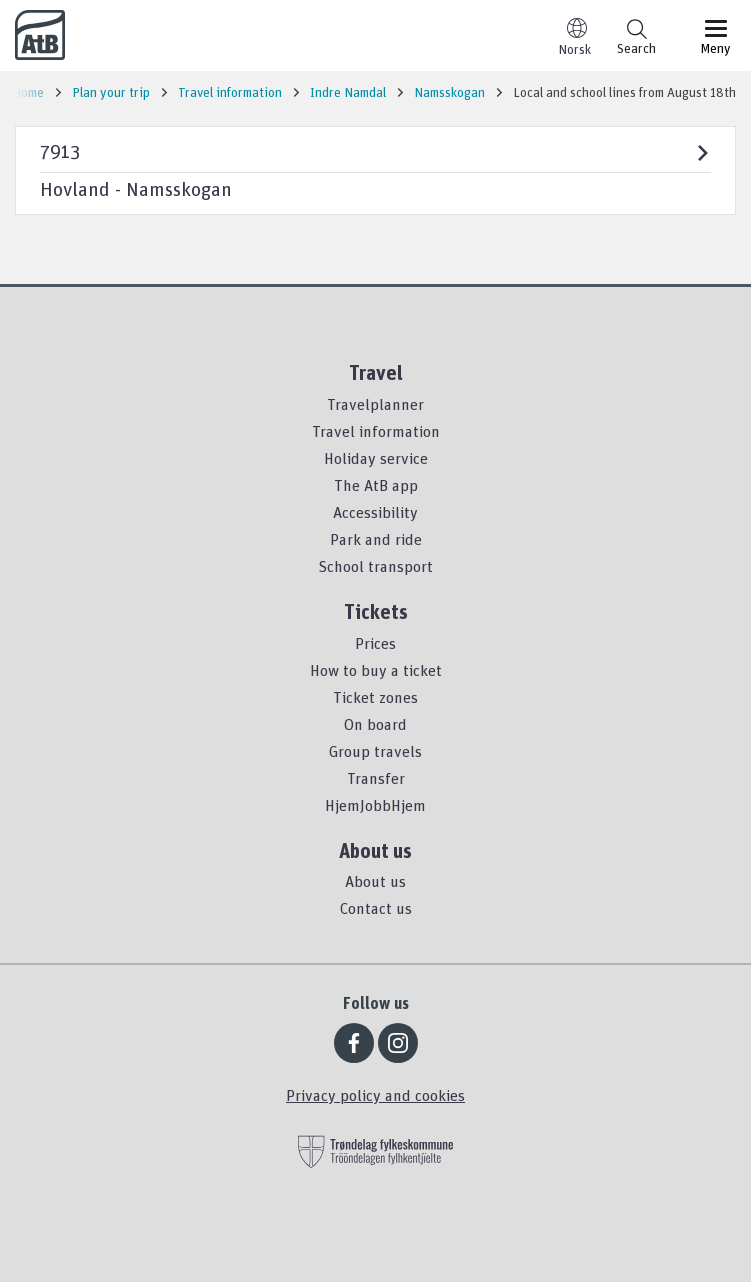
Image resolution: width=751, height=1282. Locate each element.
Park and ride (376, 539)
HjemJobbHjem (375, 805)
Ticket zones (375, 697)
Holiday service (376, 458)
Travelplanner (375, 404)
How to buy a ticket (376, 670)
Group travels (375, 751)
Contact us (376, 908)
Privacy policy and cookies (375, 1095)
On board (375, 724)
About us (375, 881)
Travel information (376, 431)
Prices (375, 643)
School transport (375, 566)
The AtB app (376, 485)
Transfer (376, 778)
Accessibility (375, 512)
